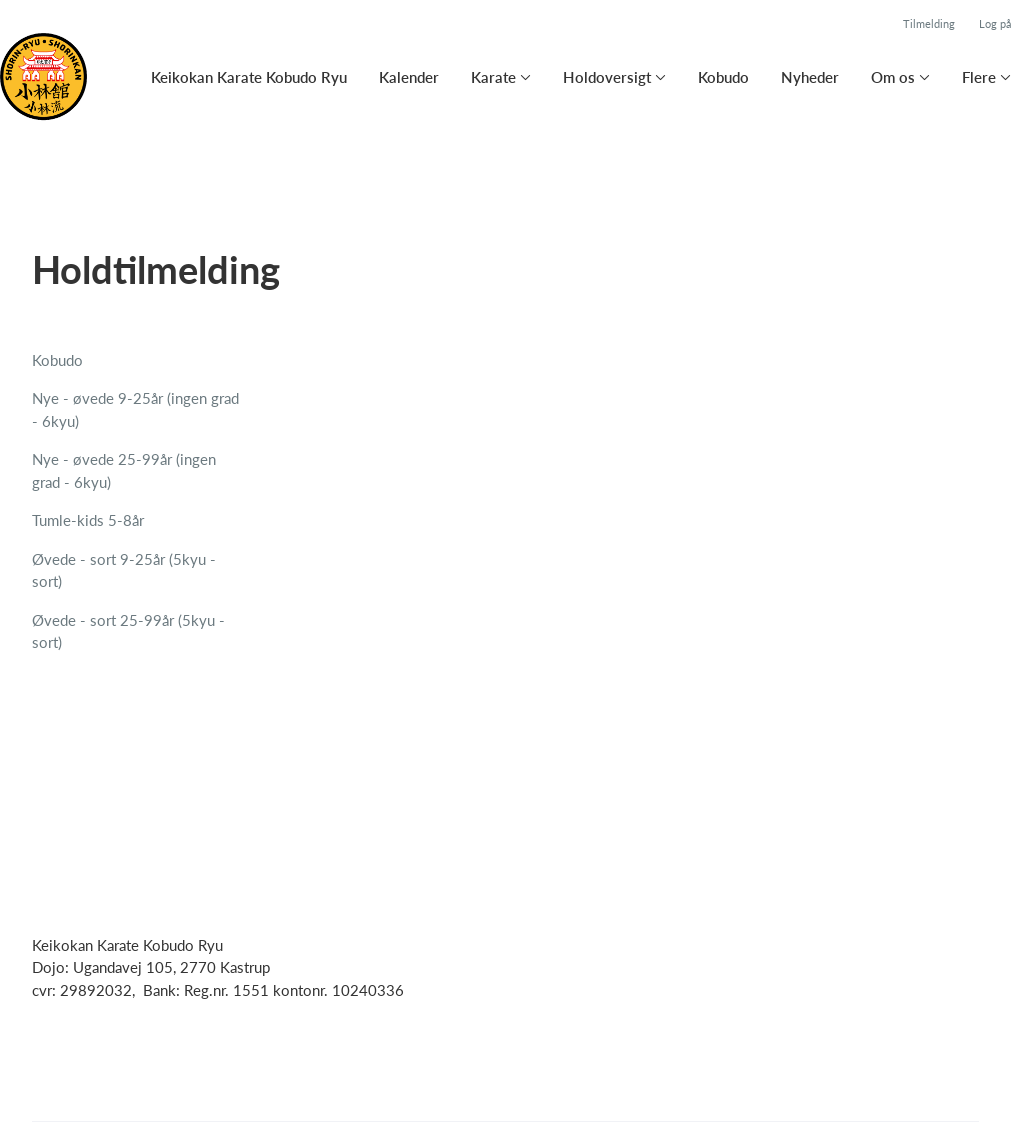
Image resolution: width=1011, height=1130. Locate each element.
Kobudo (723, 77)
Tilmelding (929, 23)
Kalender (409, 77)
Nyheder (810, 77)
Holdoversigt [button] (607, 77)
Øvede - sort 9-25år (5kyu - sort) (124, 570)
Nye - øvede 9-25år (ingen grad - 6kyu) (135, 409)
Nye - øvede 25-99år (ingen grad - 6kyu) (124, 470)
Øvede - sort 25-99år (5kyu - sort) (128, 631)
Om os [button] (893, 77)
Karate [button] (493, 77)
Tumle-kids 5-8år (88, 520)
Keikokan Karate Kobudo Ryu (249, 77)
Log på (995, 23)
